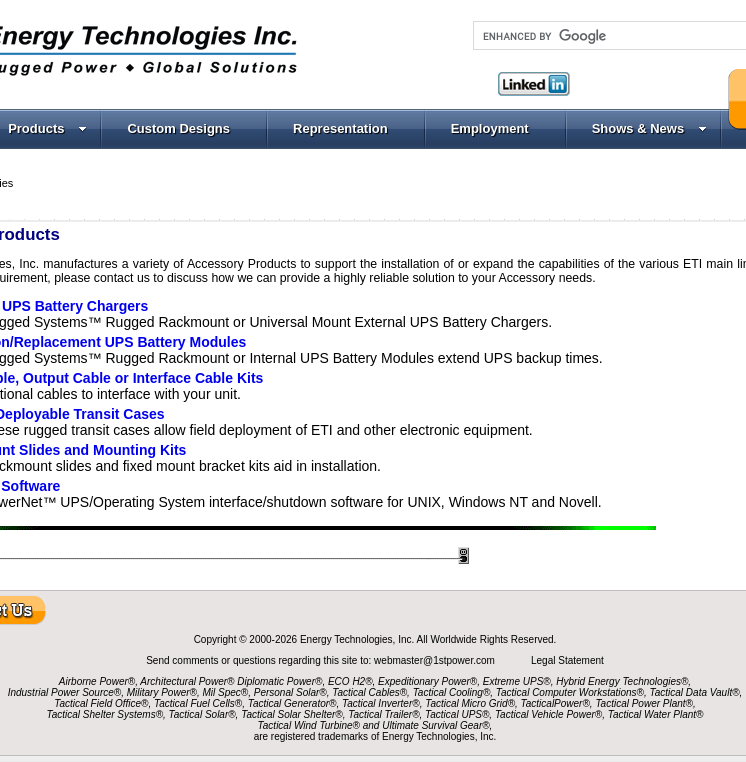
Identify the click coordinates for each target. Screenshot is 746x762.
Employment (490, 128)
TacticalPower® (555, 703)
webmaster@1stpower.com (436, 660)
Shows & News (649, 128)
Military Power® (162, 692)
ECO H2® (350, 681)
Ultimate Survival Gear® (435, 725)
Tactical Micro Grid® (470, 703)
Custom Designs (178, 128)
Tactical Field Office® (101, 703)
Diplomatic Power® (279, 681)
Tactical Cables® (369, 692)
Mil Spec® (225, 692)
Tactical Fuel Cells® (198, 703)
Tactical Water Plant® (656, 714)
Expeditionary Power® (427, 681)
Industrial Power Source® (65, 692)
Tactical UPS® (457, 714)
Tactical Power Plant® (644, 703)
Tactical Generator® (292, 703)
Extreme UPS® (517, 681)
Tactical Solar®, (204, 714)
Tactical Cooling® (452, 692)
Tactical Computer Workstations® (570, 692)
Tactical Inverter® (381, 703)
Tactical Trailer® (383, 714)
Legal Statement (567, 660)
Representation (340, 128)
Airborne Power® (97, 681)
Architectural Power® (187, 681)
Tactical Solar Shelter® (292, 714)
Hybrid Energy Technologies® (622, 681)
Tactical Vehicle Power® (548, 714)
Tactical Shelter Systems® (105, 714)
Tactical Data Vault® (695, 692)
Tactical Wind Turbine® (309, 725)
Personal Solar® (290, 692)
